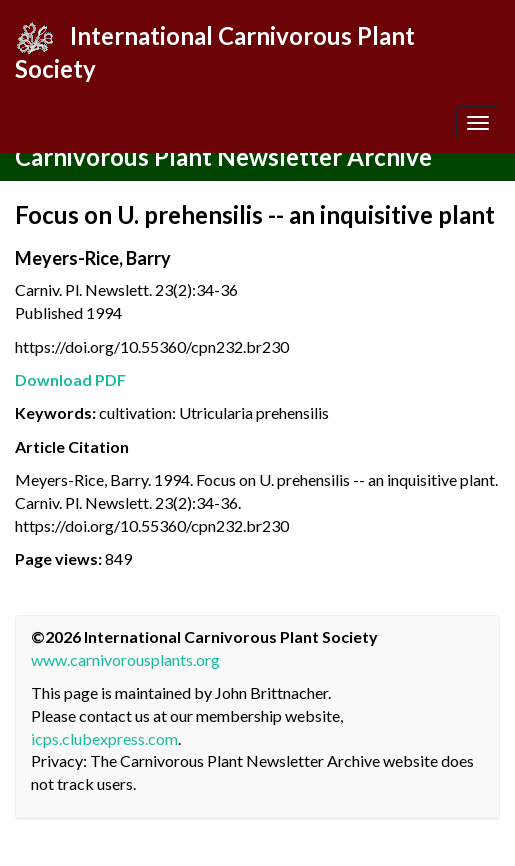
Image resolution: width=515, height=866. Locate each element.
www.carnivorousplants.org (125, 659)
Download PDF (70, 379)
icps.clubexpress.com (104, 738)
